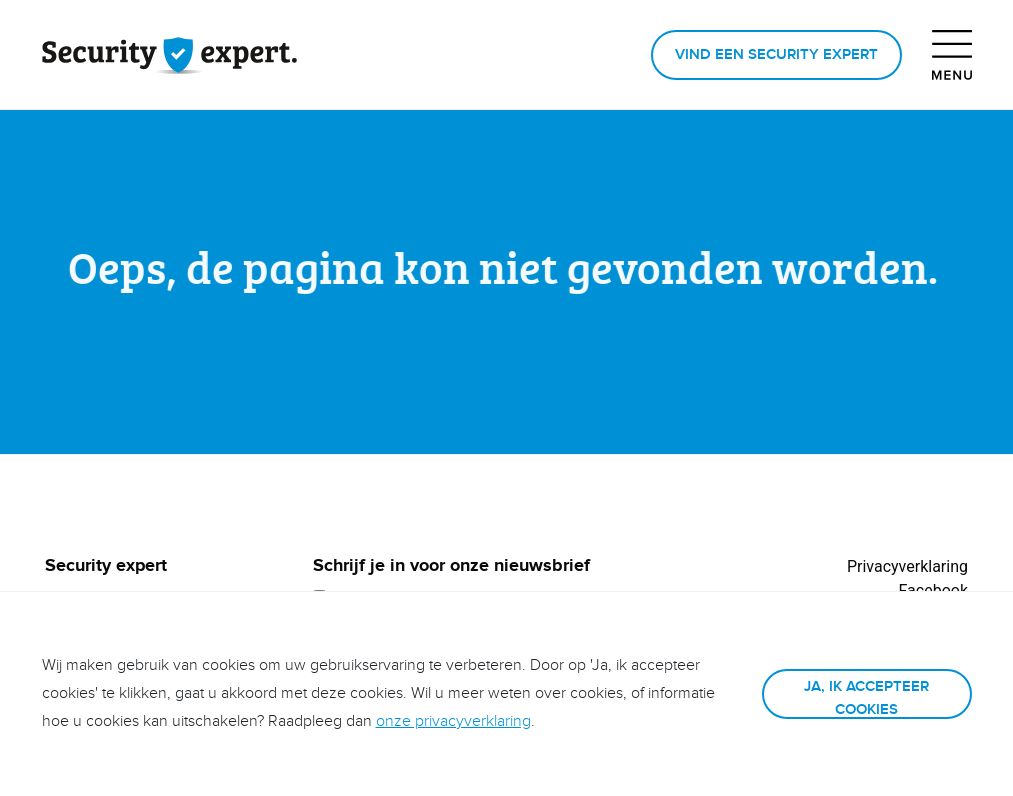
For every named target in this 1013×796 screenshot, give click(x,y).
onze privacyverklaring (453, 721)
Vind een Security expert (776, 54)
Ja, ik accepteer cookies (866, 698)
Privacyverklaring (907, 566)
